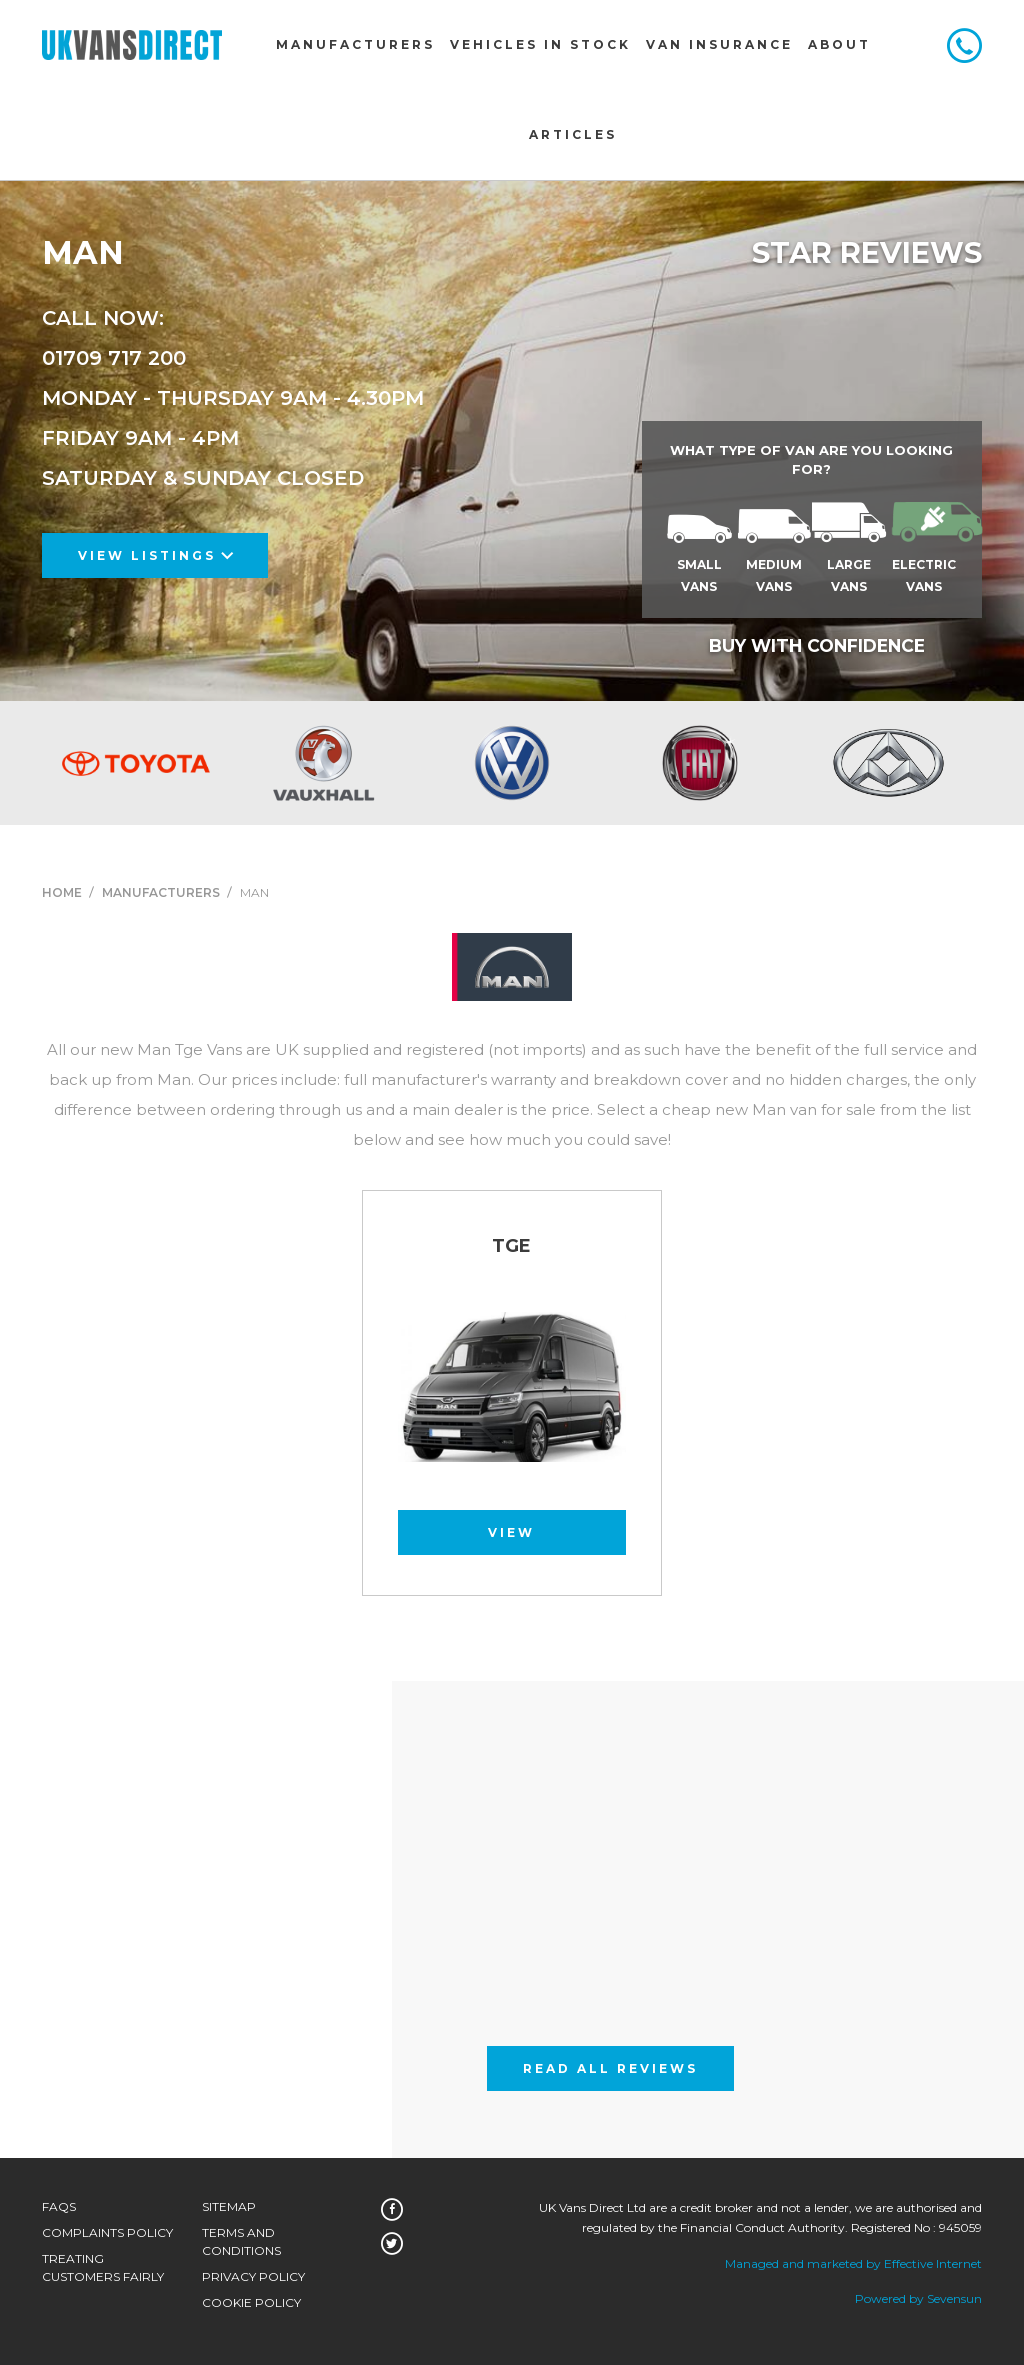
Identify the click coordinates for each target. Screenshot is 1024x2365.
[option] (136, 763)
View (511, 1532)
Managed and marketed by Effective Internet (853, 2263)
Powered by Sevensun (918, 2298)
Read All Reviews (610, 2068)
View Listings (155, 555)
